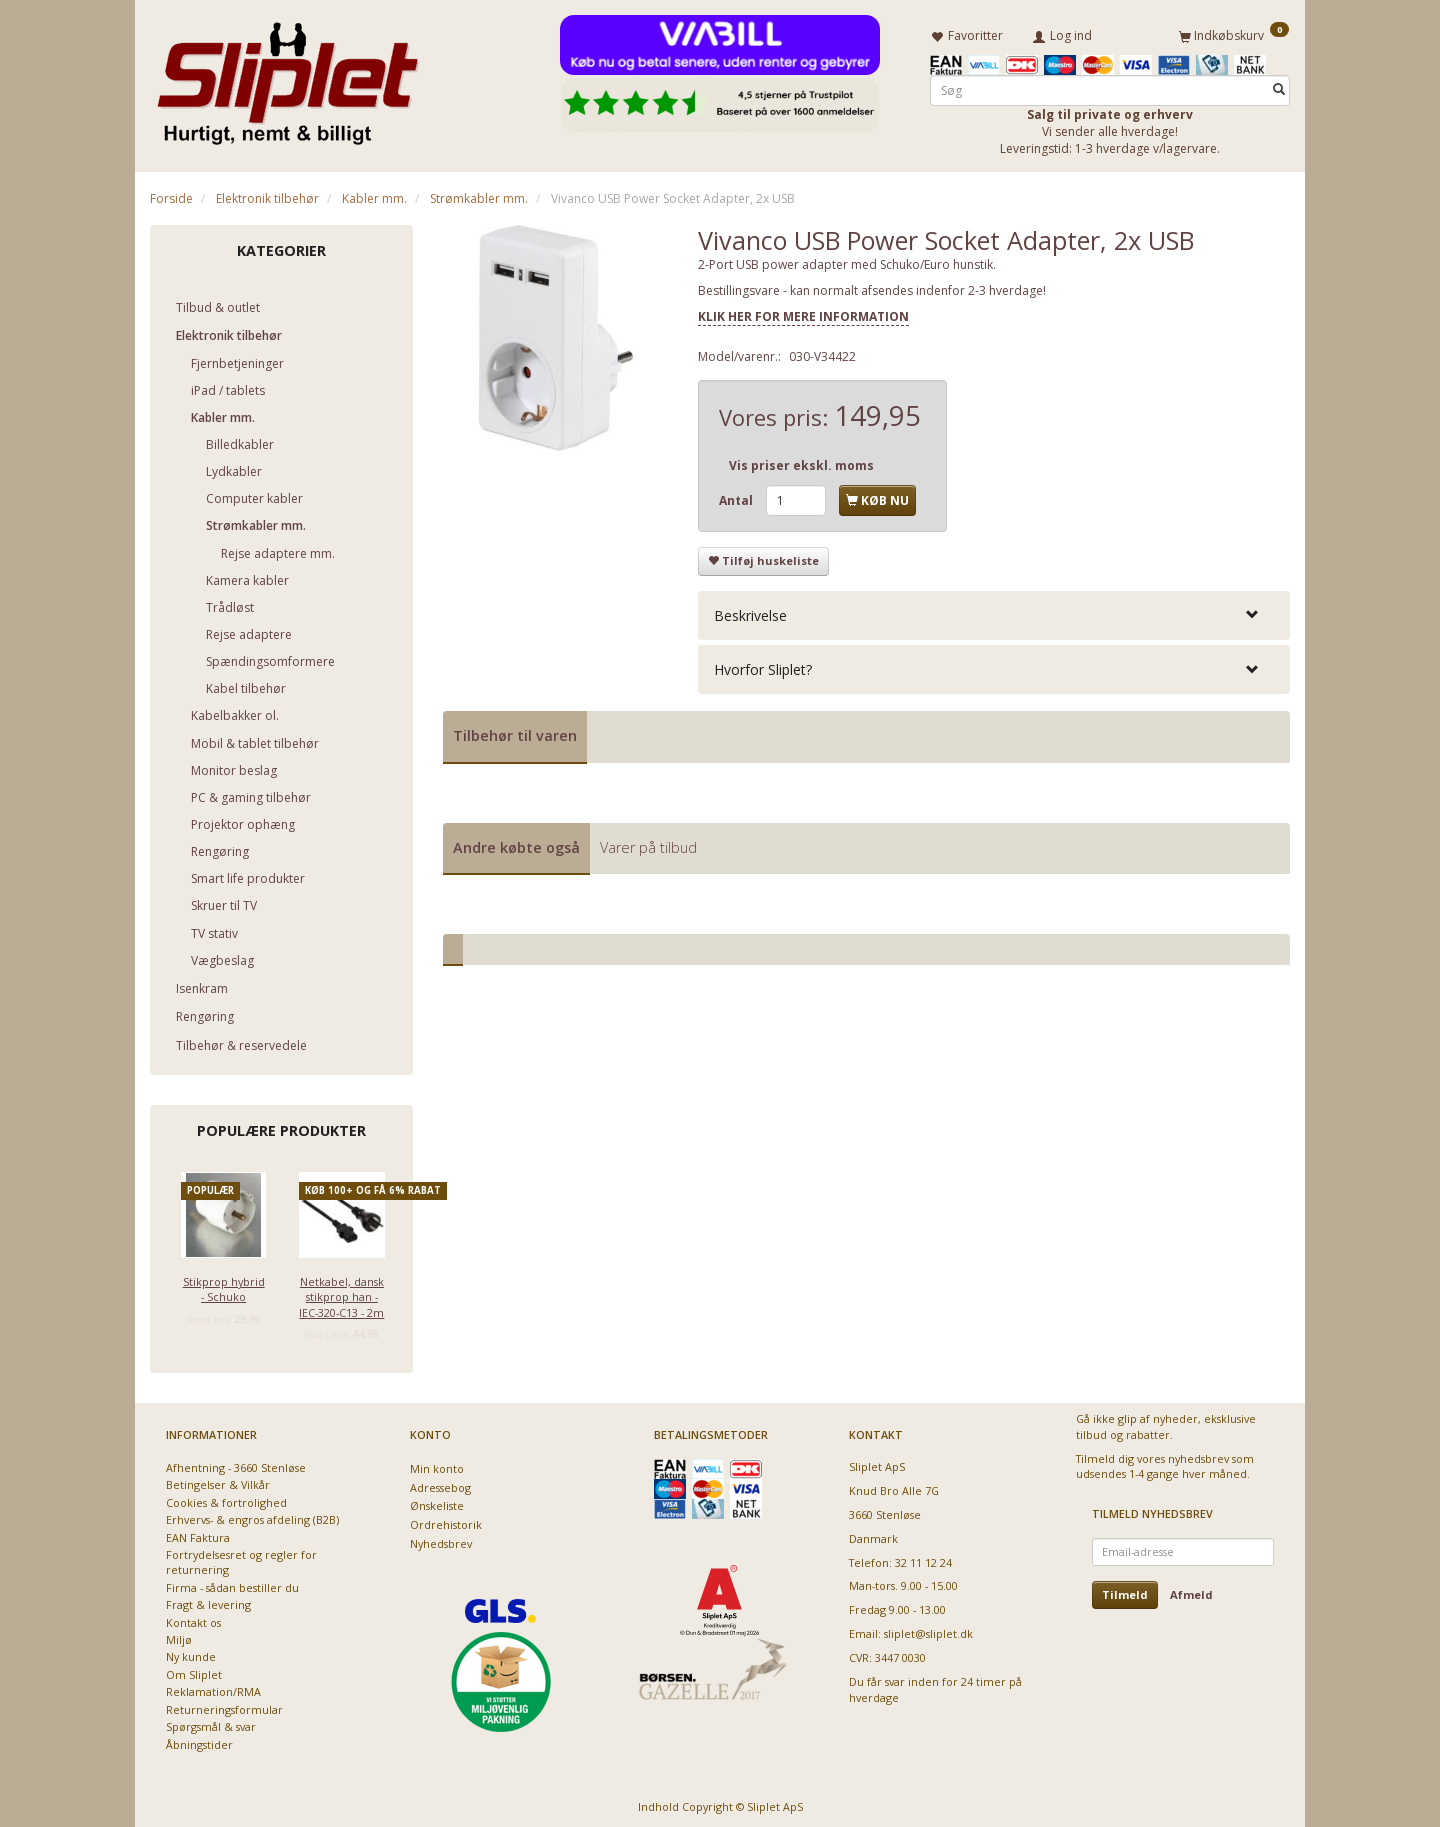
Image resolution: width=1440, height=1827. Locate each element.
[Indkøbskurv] (1234, 33)
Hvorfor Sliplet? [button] (763, 665)
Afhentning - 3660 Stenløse (236, 1463)
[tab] (994, 611)
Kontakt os (193, 1618)
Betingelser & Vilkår (218, 1481)
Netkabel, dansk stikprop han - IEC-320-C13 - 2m (341, 1293)
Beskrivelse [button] (750, 611)
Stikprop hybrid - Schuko (224, 1285)
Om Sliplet (194, 1670)
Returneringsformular (224, 1705)
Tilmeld (1125, 1590)
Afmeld (1191, 1590)
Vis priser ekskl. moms (801, 461)
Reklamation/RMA (213, 1688)
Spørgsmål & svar (211, 1723)
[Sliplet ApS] (287, 77)
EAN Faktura (198, 1533)
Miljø (179, 1636)
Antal (737, 496)
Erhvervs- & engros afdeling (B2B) (252, 1516)
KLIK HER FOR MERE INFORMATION (803, 312)
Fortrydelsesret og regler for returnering (241, 1558)
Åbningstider (199, 1740)
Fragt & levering (208, 1601)
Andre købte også (516, 843)
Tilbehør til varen (515, 731)
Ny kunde (191, 1653)
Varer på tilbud (648, 843)
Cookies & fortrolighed (226, 1498)
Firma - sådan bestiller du (232, 1583)
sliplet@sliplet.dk (928, 1630)
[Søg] (1279, 86)
